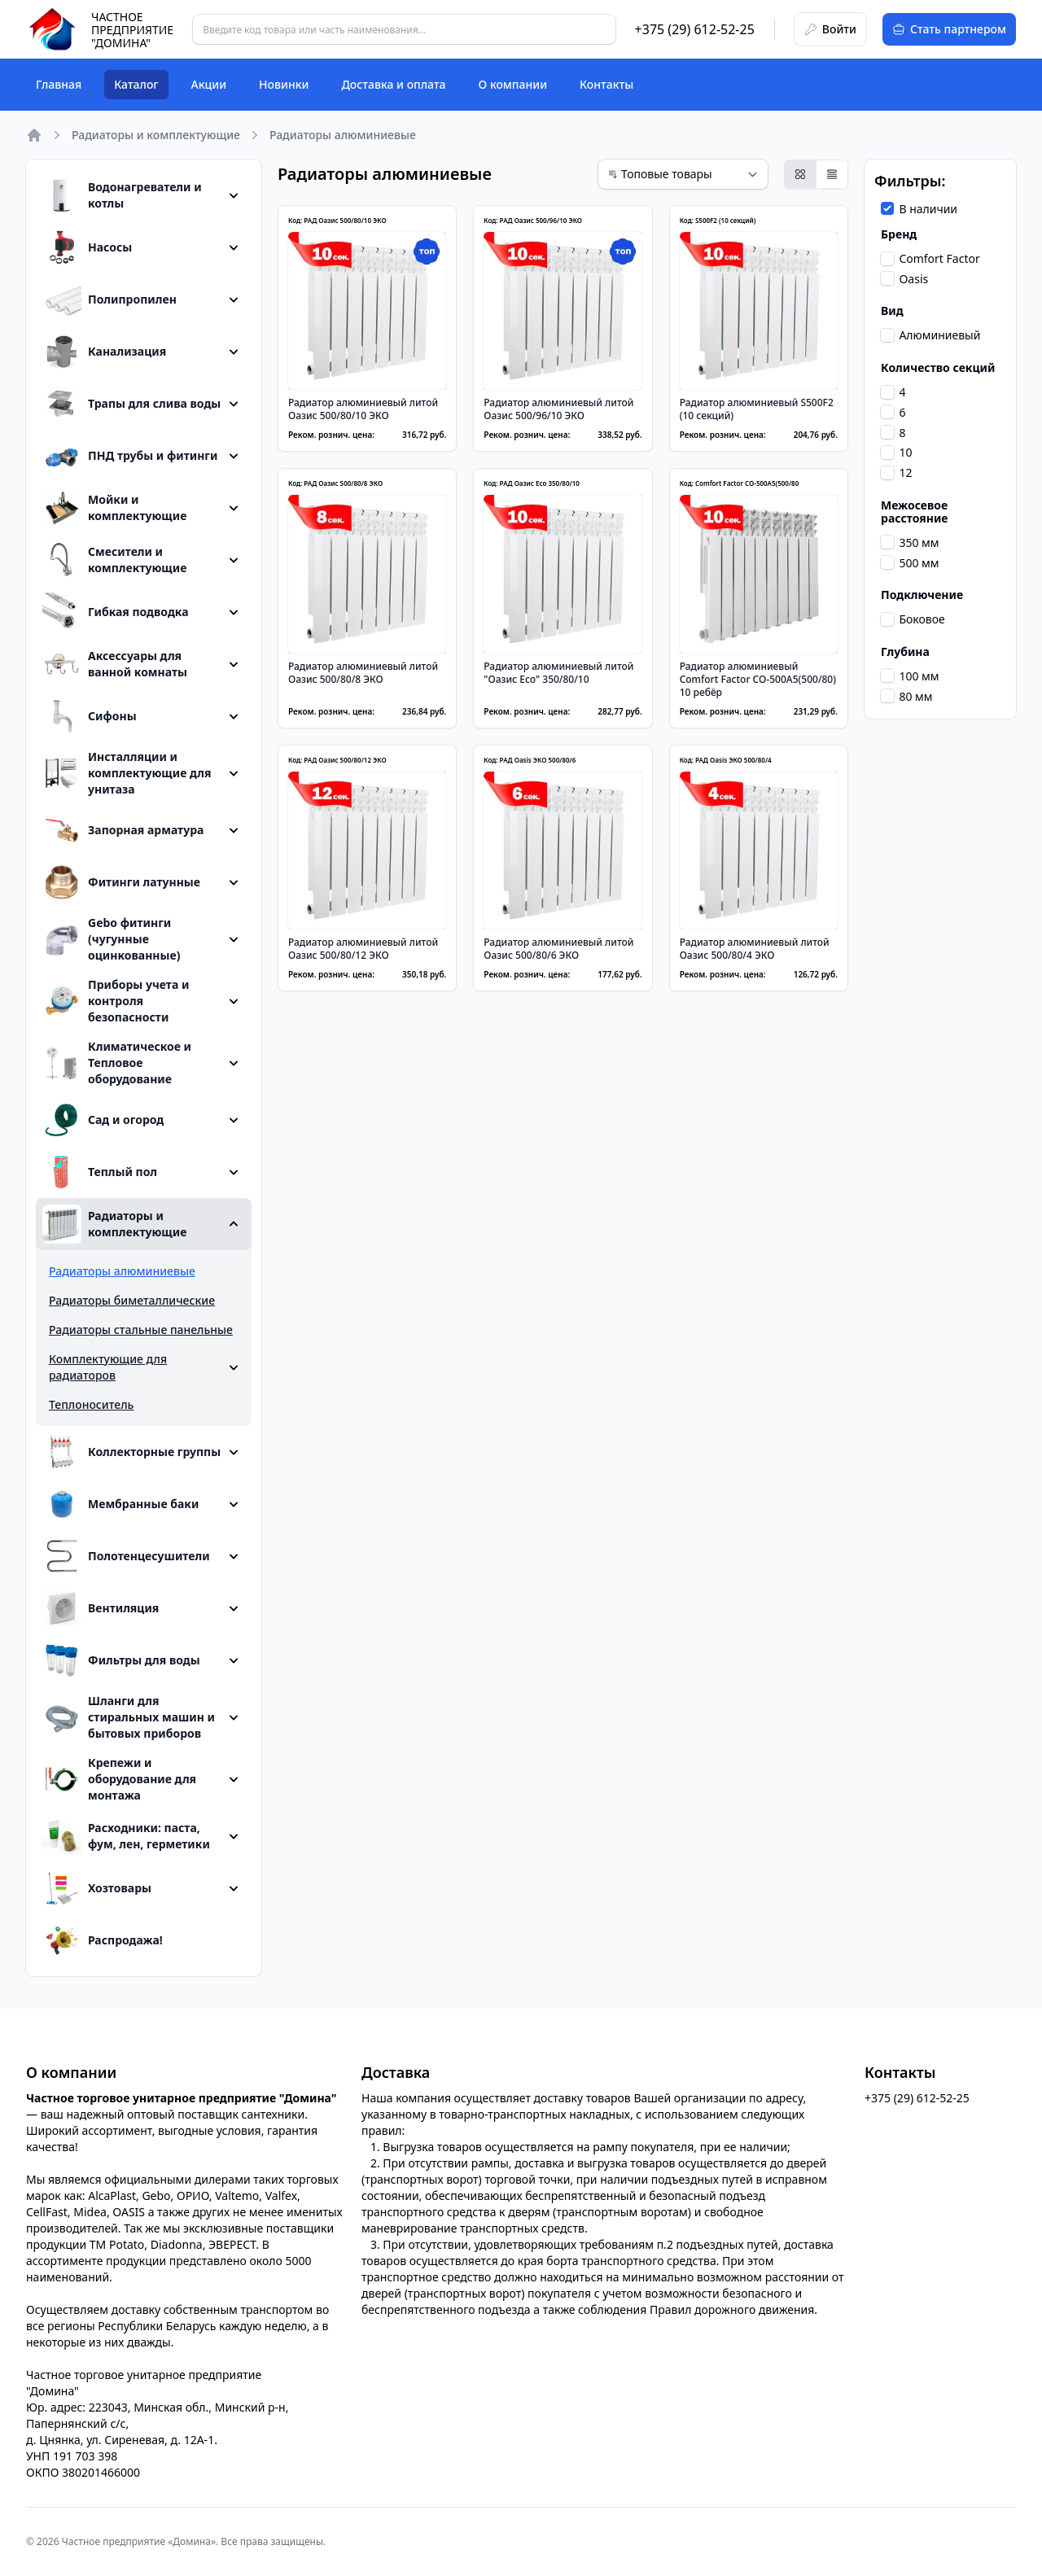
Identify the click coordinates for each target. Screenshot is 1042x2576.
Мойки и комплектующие (114, 507)
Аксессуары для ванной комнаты (114, 664)
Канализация (104, 351)
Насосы (87, 247)
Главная (58, 84)
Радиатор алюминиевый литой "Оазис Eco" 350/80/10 (558, 672)
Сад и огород (103, 1119)
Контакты (606, 84)
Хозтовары (96, 1888)
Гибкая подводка (115, 612)
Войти (830, 29)
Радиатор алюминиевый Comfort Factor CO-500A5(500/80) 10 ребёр (758, 679)
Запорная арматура (123, 830)
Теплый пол (99, 1172)
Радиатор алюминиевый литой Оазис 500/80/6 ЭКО (558, 948)
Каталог (136, 84)
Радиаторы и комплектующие (156, 134)
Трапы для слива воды (131, 403)
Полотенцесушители (126, 1556)
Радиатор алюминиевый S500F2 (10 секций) (757, 409)
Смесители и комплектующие (114, 559)
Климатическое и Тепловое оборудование (116, 1063)
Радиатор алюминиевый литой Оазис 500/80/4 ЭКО (755, 948)
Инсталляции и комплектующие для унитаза (126, 773)
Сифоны (89, 716)
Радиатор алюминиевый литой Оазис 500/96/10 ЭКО (558, 409)
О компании (513, 84)
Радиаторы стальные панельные (141, 1329)
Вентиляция (100, 1608)
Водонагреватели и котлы (122, 195)
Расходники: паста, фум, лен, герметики (126, 1836)
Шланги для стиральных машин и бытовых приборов (128, 1717)
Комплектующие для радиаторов (108, 1367)
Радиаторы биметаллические (132, 1300)
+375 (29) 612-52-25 (695, 29)
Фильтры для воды (121, 1660)
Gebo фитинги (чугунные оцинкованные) (111, 939)
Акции (209, 84)
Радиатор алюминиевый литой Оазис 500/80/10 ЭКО (363, 409)
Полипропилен (109, 299)
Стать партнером (949, 29)
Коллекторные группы (131, 1452)
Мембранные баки (120, 1504)
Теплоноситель (91, 1404)
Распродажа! (102, 1940)
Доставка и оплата (393, 84)
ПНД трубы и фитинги (129, 455)
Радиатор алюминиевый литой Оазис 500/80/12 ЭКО (363, 948)
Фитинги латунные (121, 882)
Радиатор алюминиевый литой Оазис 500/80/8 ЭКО (363, 672)
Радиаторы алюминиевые (122, 1271)
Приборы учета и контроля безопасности (115, 1001)
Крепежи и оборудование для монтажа (119, 1779)
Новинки (284, 84)
